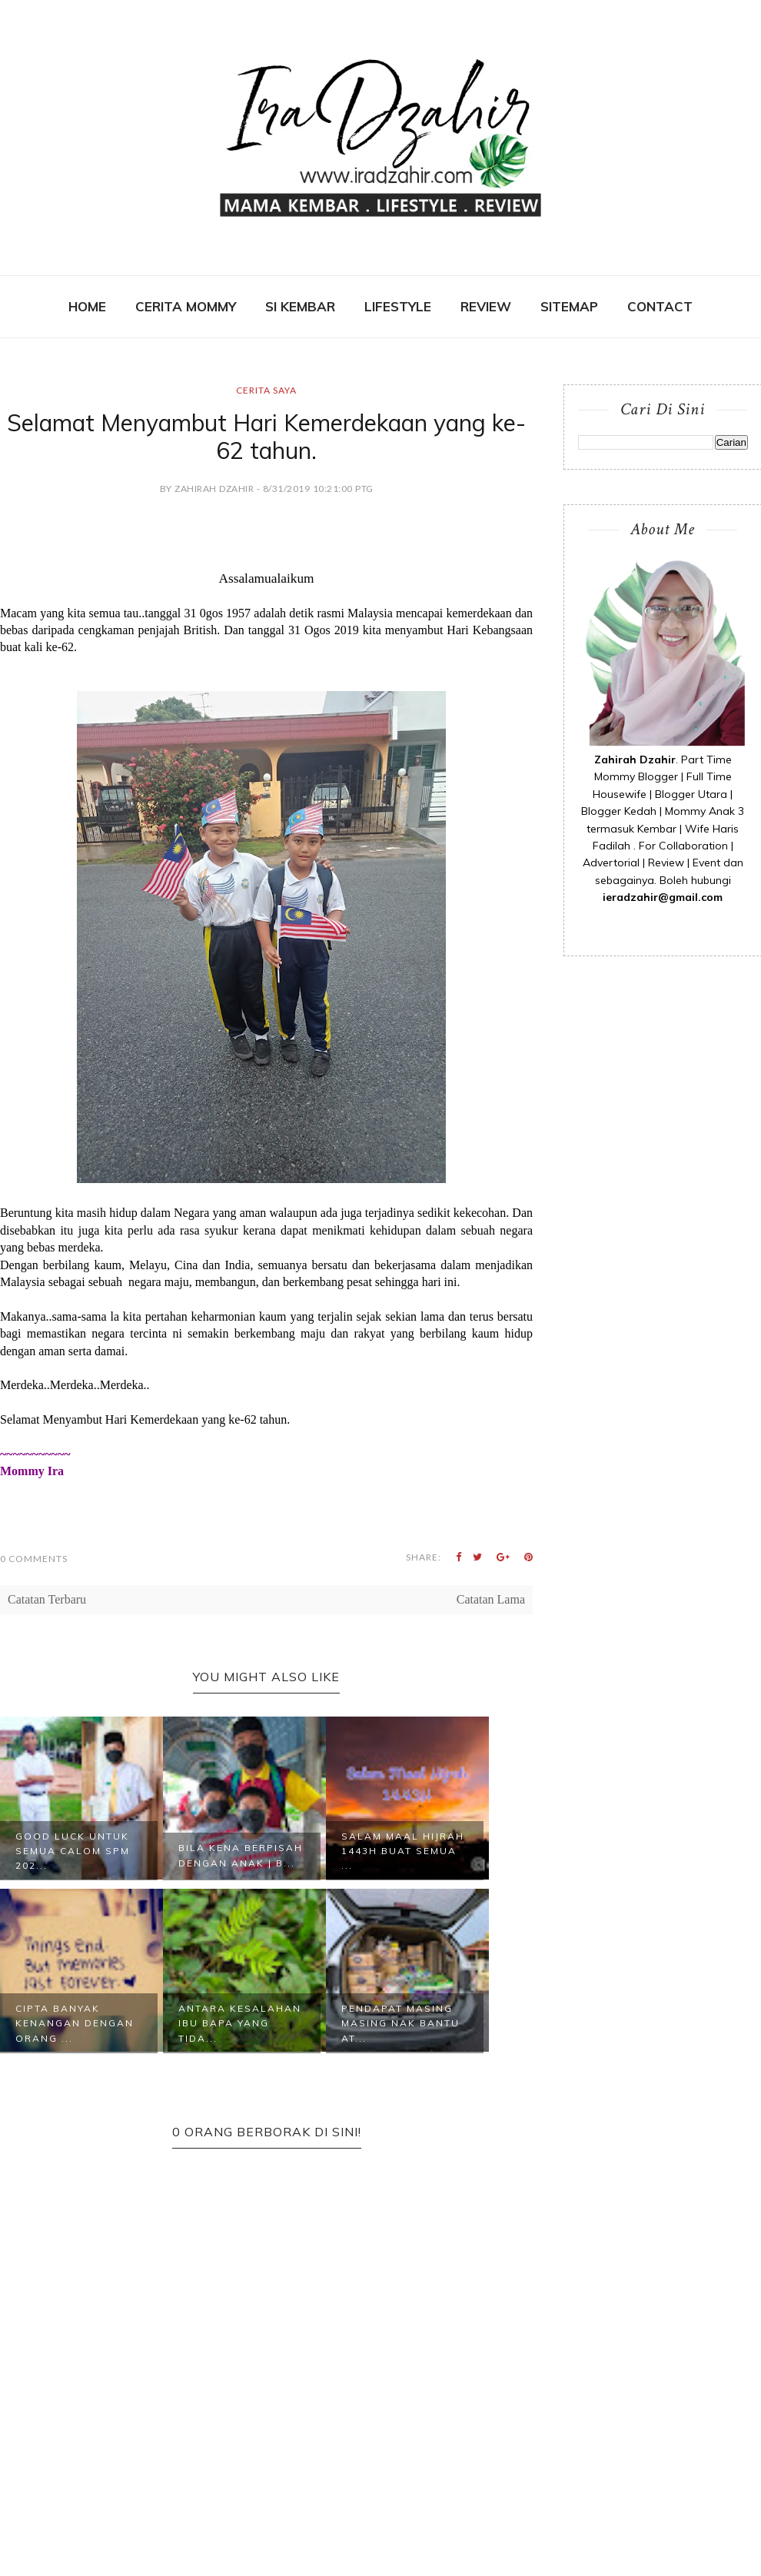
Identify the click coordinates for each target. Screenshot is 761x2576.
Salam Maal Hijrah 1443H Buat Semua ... (402, 1850)
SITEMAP (569, 306)
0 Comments (34, 1558)
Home (87, 306)
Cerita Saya (266, 390)
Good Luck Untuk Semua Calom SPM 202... (72, 1850)
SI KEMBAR (300, 306)
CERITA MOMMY (185, 306)
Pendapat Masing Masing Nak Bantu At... (400, 2023)
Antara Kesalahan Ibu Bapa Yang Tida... (239, 2023)
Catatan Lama (491, 1599)
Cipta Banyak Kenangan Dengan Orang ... (74, 2023)
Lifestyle (397, 306)
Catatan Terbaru (47, 1599)
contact (660, 306)
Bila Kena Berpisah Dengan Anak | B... (240, 1855)
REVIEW (485, 306)
